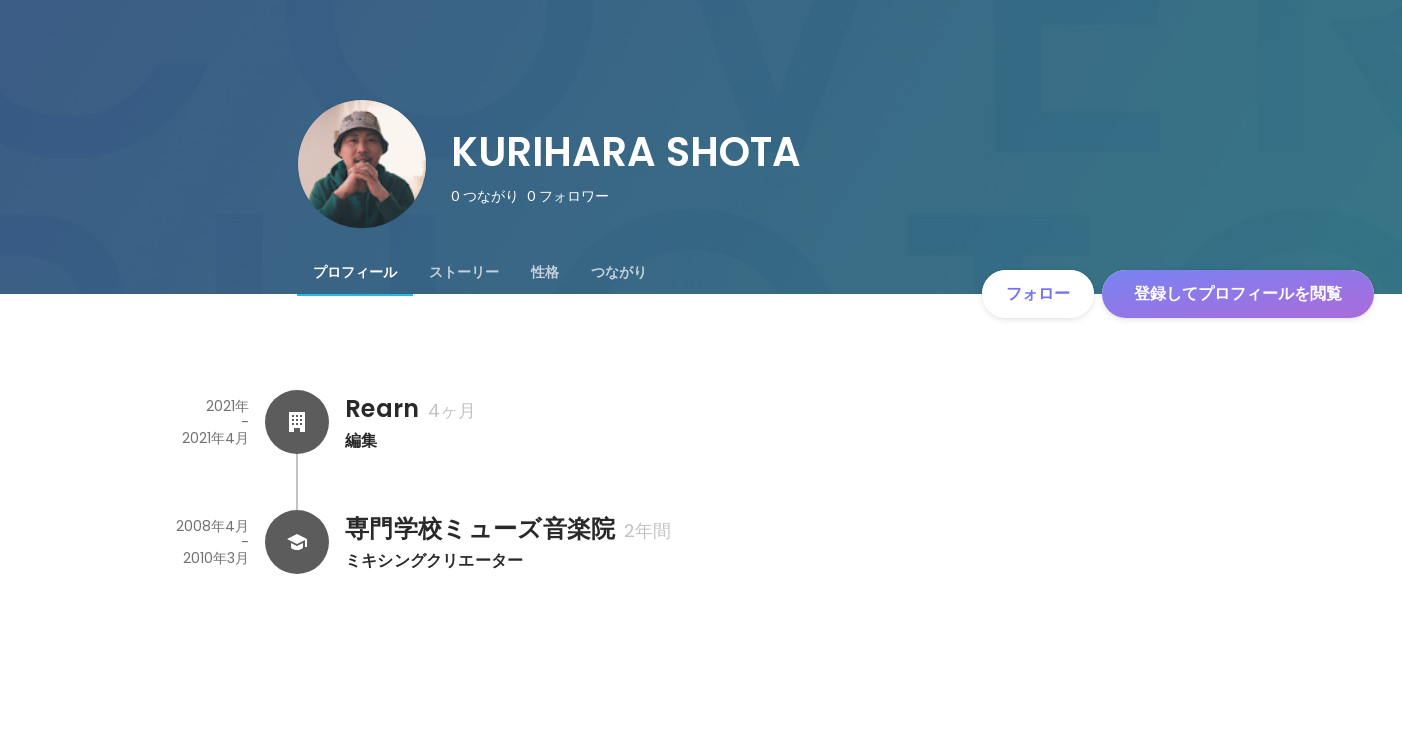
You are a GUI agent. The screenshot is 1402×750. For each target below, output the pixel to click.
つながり (619, 272)
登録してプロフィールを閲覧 (1238, 293)
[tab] (355, 272)
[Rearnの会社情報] (297, 422)
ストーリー (464, 272)
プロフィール (355, 272)
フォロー (1038, 293)
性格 (545, 272)
